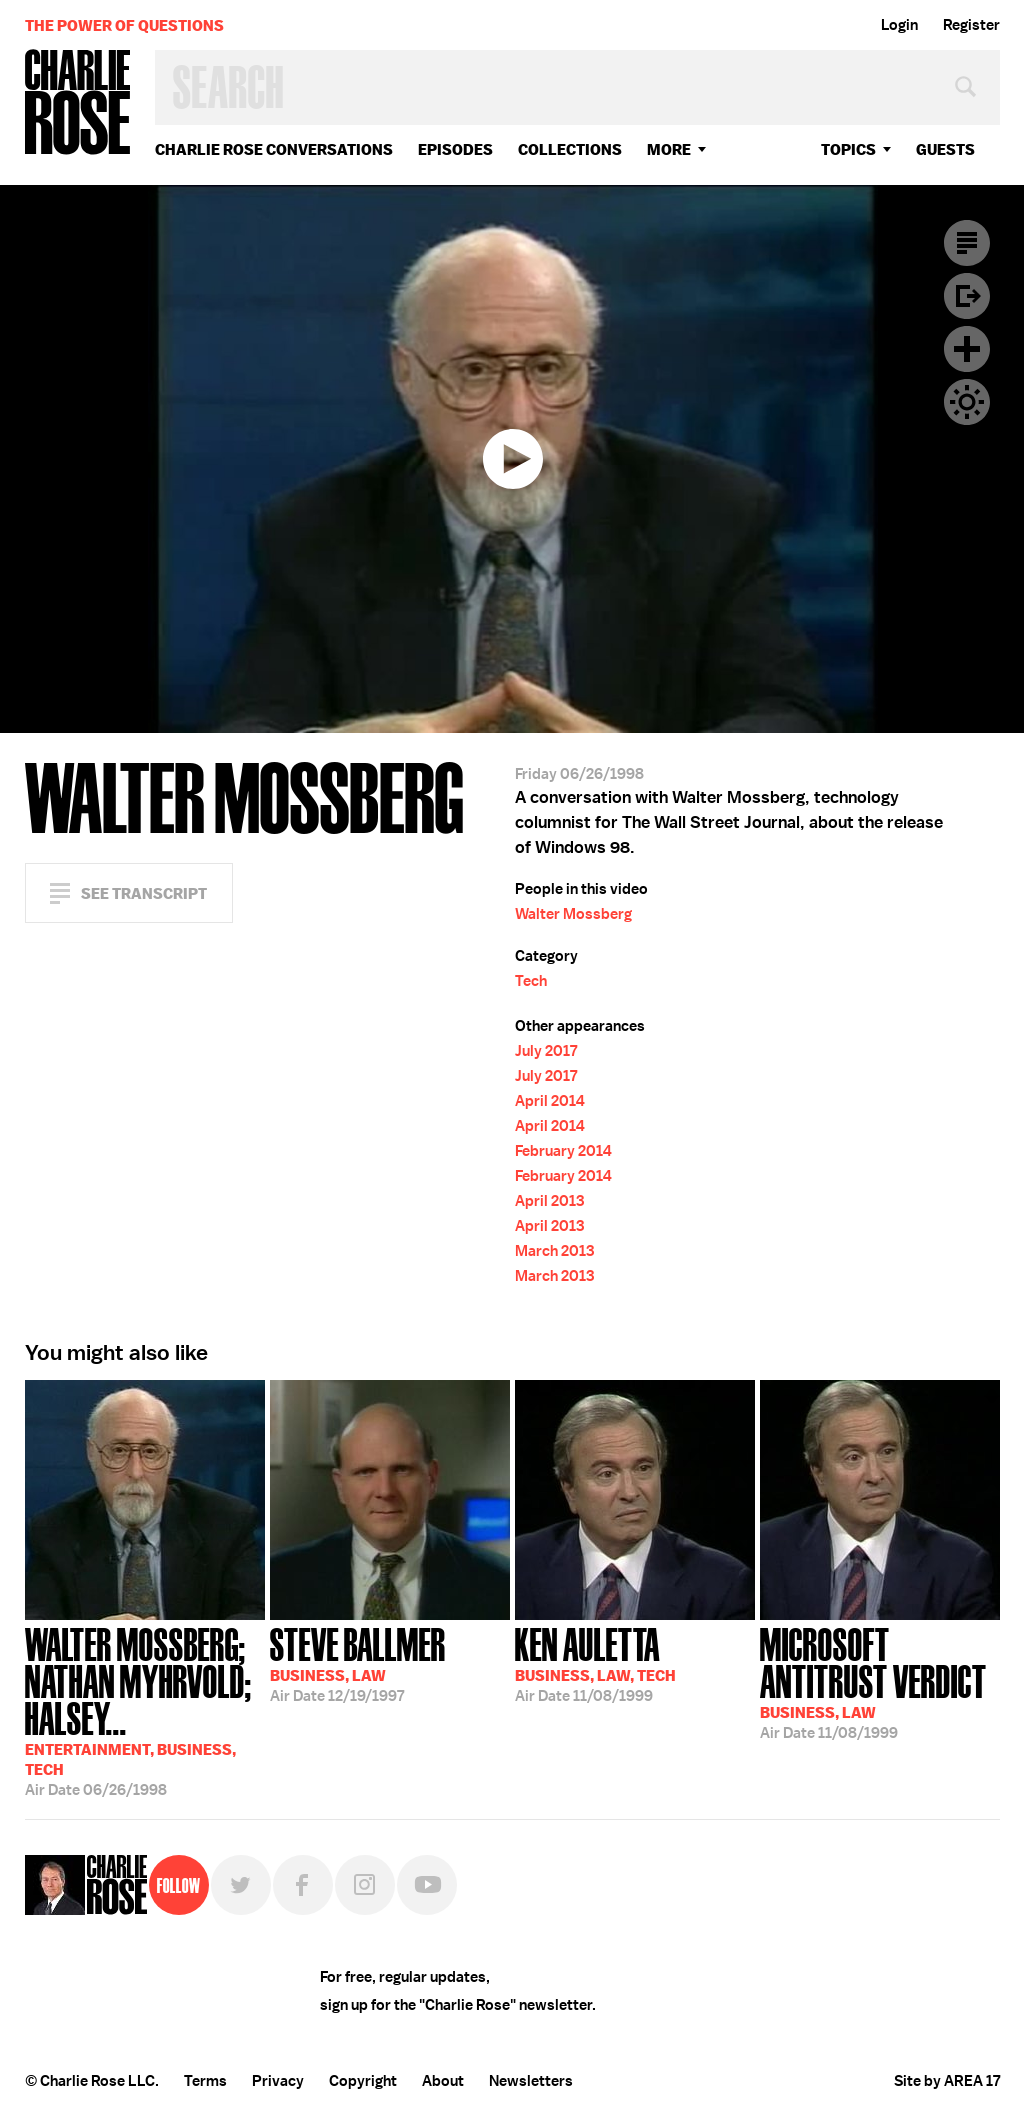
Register (971, 25)
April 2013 (549, 1201)
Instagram (365, 1885)
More (669, 149)
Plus (967, 349)
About (443, 2081)
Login (899, 25)
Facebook (303, 1885)
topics (848, 149)
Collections (570, 149)
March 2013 (554, 1251)
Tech (531, 981)
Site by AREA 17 (947, 2081)
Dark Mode (967, 402)
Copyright (363, 2081)
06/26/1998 (145, 1710)
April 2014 (550, 1101)
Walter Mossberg (573, 914)
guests (945, 149)
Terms (205, 2081)
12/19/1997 (358, 1663)
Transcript (967, 243)
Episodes (455, 149)
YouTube (427, 1885)
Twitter (241, 1885)
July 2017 (546, 1051)
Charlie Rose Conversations (274, 149)
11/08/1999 (595, 1663)
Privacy (278, 2081)
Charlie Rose (78, 103)
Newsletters (531, 2081)
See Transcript (144, 893)
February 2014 (563, 1151)
